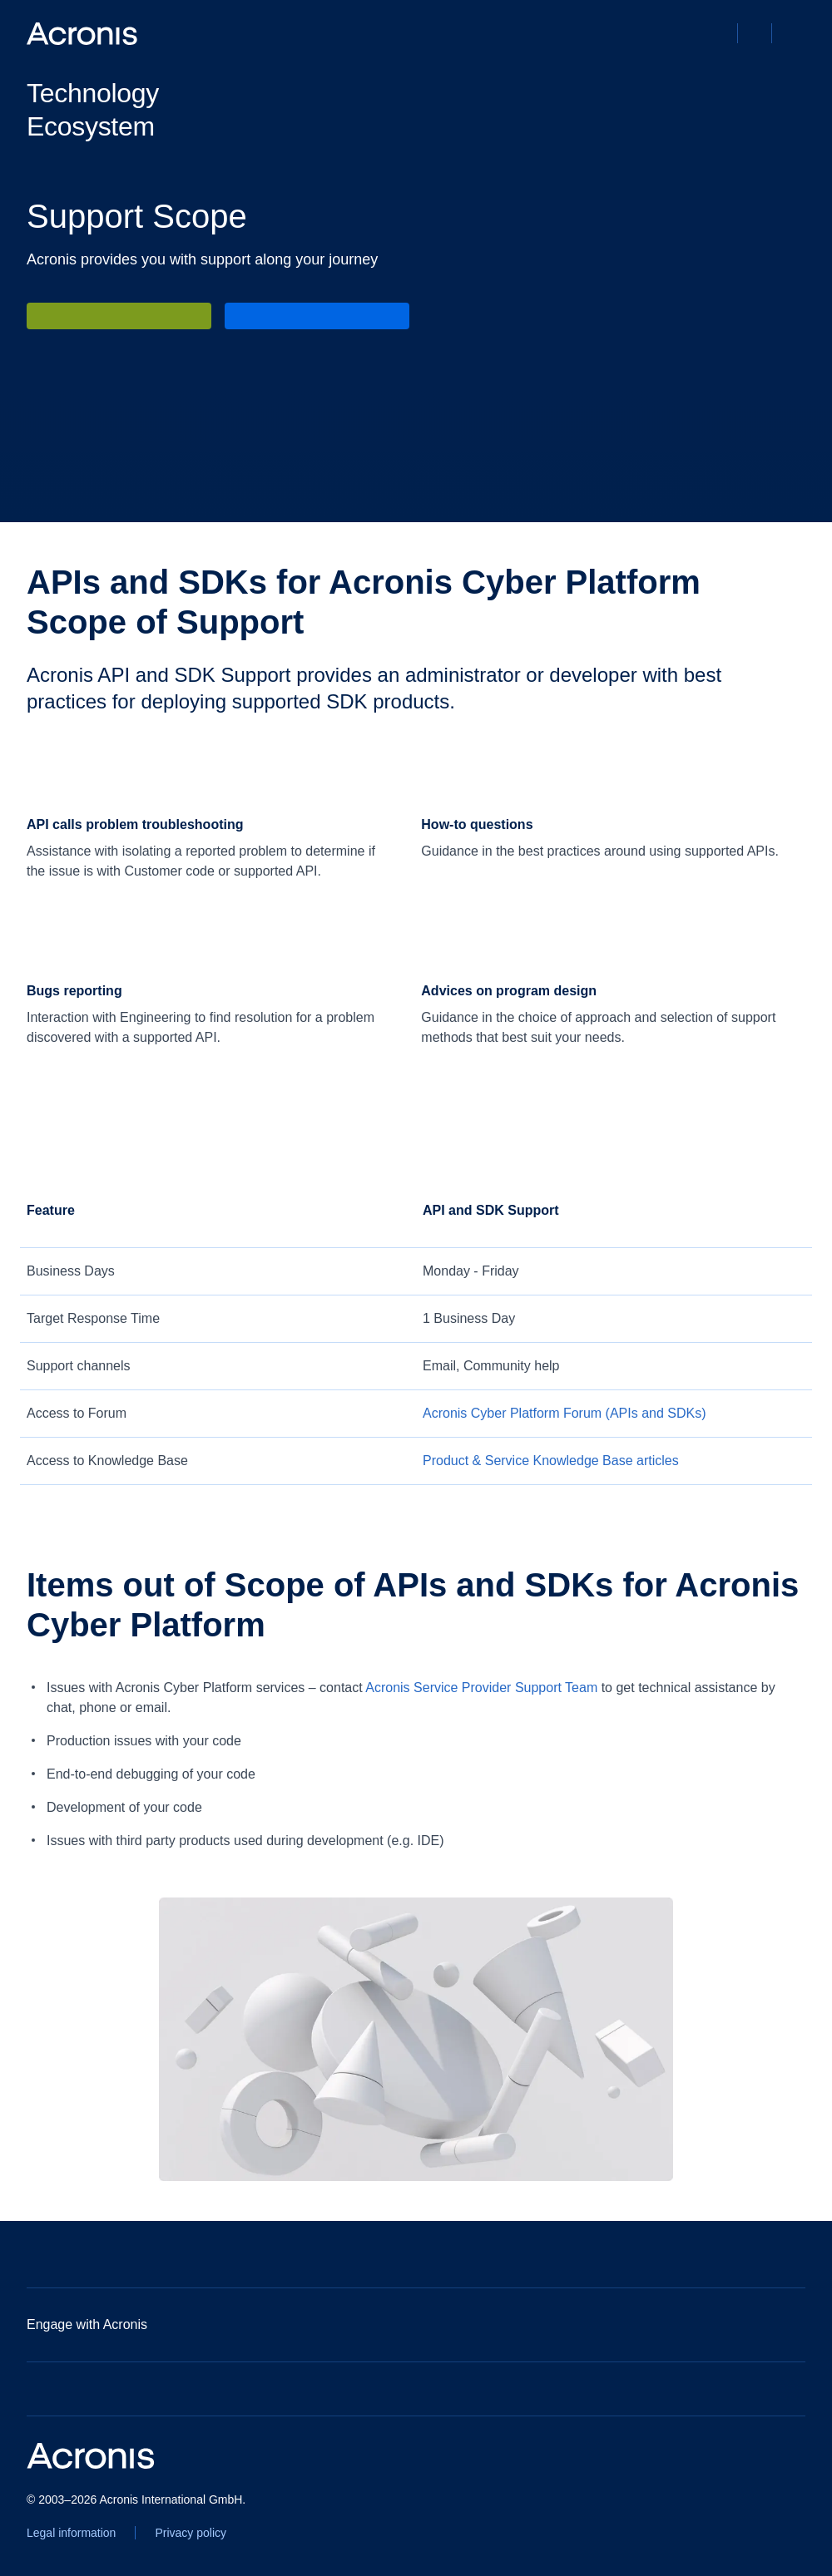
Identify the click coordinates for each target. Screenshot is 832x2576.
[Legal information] (71, 2533)
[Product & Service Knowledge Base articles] (551, 1461)
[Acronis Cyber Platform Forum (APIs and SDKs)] (564, 1414)
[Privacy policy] (190, 2533)
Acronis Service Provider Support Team (481, 1687)
